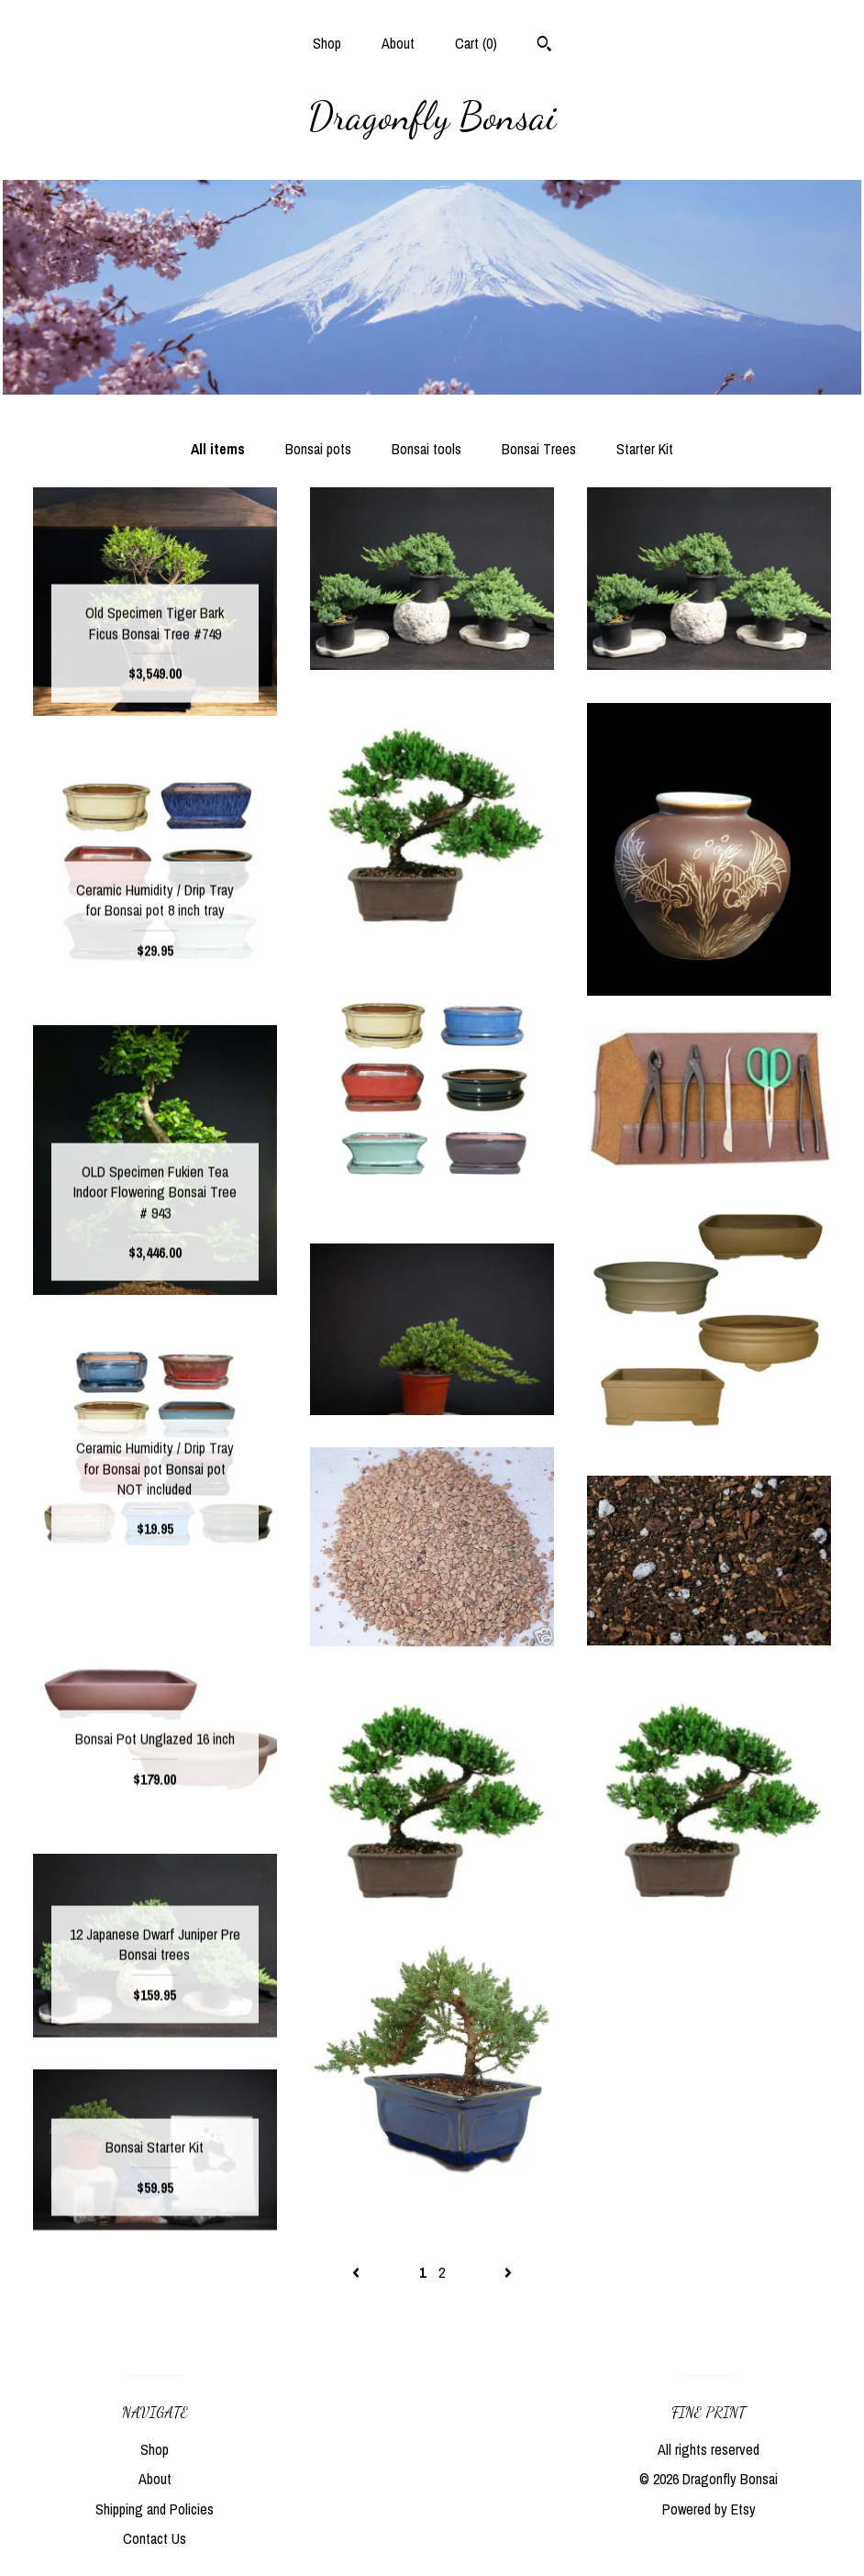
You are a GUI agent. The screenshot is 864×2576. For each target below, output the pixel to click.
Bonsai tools (426, 449)
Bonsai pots (318, 449)
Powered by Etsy (709, 2509)
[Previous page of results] (357, 2272)
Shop (327, 43)
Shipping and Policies (154, 2509)
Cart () (476, 43)
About (398, 43)
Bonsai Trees (539, 449)
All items (218, 449)
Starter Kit (644, 449)
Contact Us (154, 2538)
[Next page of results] (508, 2272)
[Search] (544, 46)
